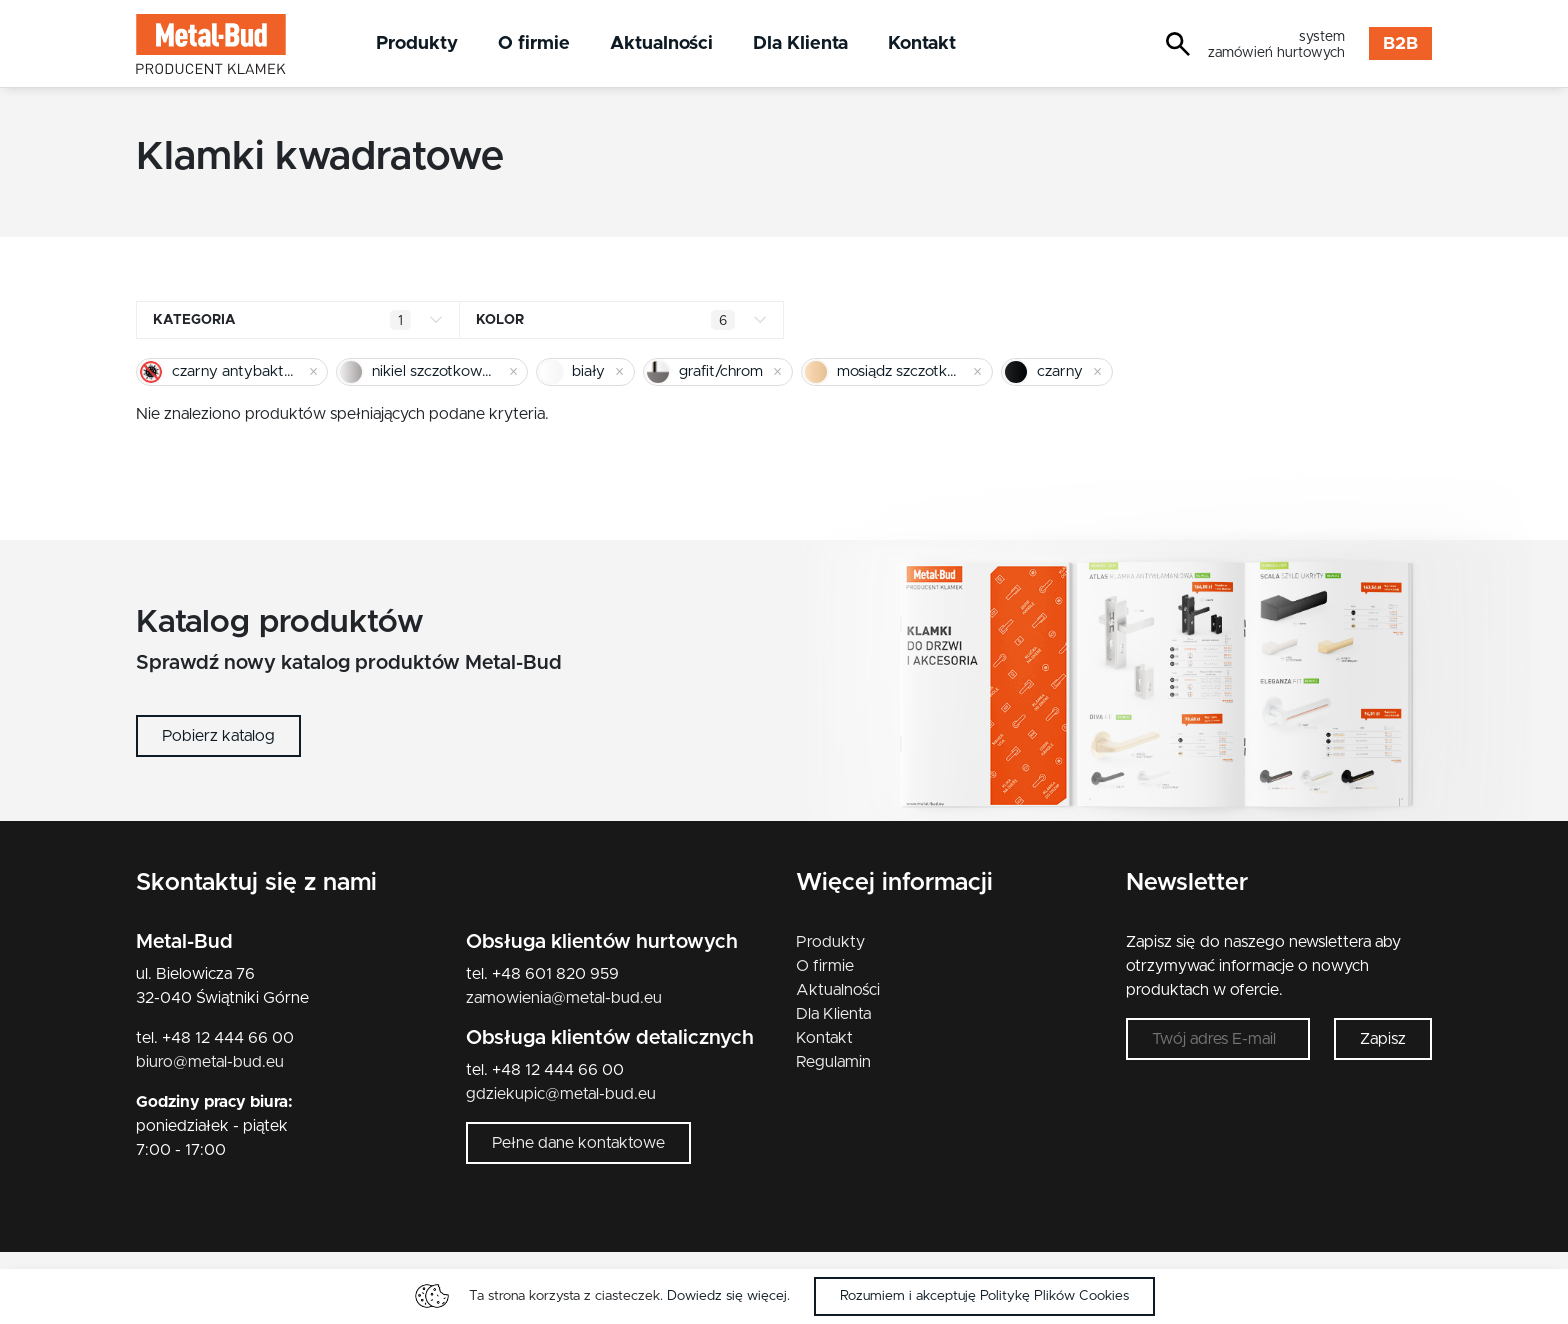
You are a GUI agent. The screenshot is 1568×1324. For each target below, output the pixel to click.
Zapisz (1383, 1039)
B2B (1400, 44)
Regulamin (833, 1062)
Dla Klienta (800, 43)
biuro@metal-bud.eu (210, 1062)
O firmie (534, 43)
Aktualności (661, 43)
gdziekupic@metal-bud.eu (561, 1094)
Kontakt (922, 43)
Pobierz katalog (218, 736)
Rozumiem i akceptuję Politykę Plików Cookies (984, 1296)
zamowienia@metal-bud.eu (564, 998)
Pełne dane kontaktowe (578, 1143)
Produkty (417, 43)
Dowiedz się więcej (727, 1296)
